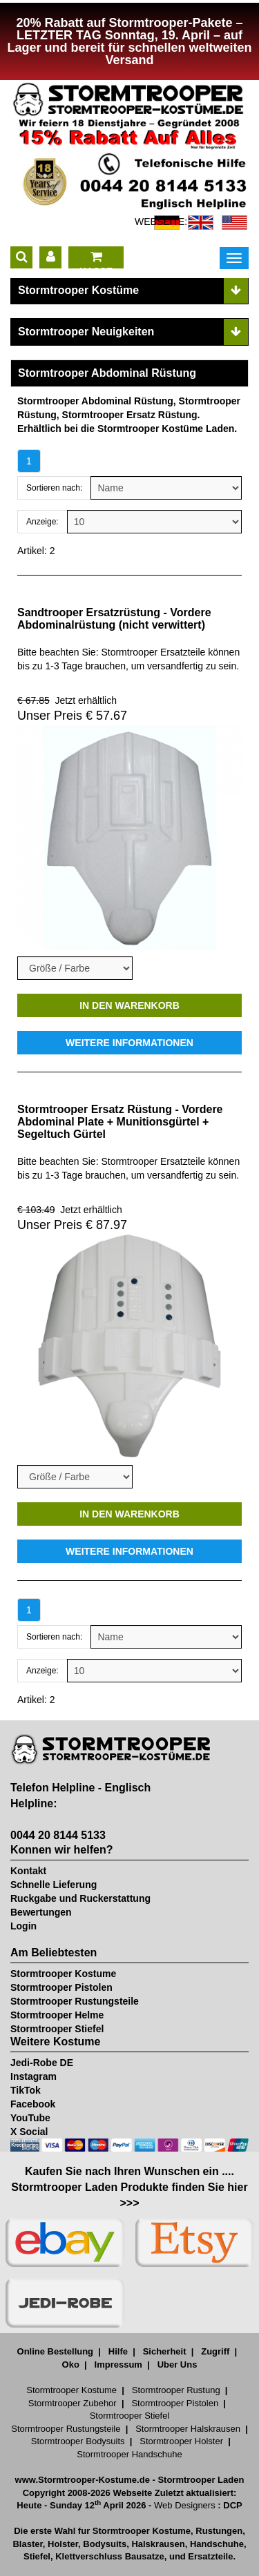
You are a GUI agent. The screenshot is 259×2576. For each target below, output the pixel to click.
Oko (70, 2364)
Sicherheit (164, 2351)
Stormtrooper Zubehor (72, 2403)
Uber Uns (177, 2364)
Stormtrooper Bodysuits (78, 2441)
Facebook (32, 2104)
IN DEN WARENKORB (129, 1005)
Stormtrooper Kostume (63, 1973)
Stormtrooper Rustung (176, 2390)
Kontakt (28, 1870)
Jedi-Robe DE (41, 2062)
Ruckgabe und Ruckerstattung (80, 1898)
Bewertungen (41, 1912)
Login (23, 1925)
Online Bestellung (55, 2351)
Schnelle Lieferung (53, 1884)
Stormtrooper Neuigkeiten (86, 331)
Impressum (118, 2364)
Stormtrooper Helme (57, 2015)
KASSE (96, 259)
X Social (29, 2131)
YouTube (30, 2117)
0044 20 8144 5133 (58, 1835)
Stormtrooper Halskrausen (187, 2428)
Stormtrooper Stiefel (57, 2028)
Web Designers (184, 2505)
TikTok (25, 2090)
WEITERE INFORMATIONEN (129, 1042)
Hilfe (118, 2351)
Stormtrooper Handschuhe (129, 2454)
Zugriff (215, 2351)
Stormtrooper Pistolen (61, 1987)
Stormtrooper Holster (181, 2441)
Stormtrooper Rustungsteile (74, 2001)
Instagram (33, 2076)
